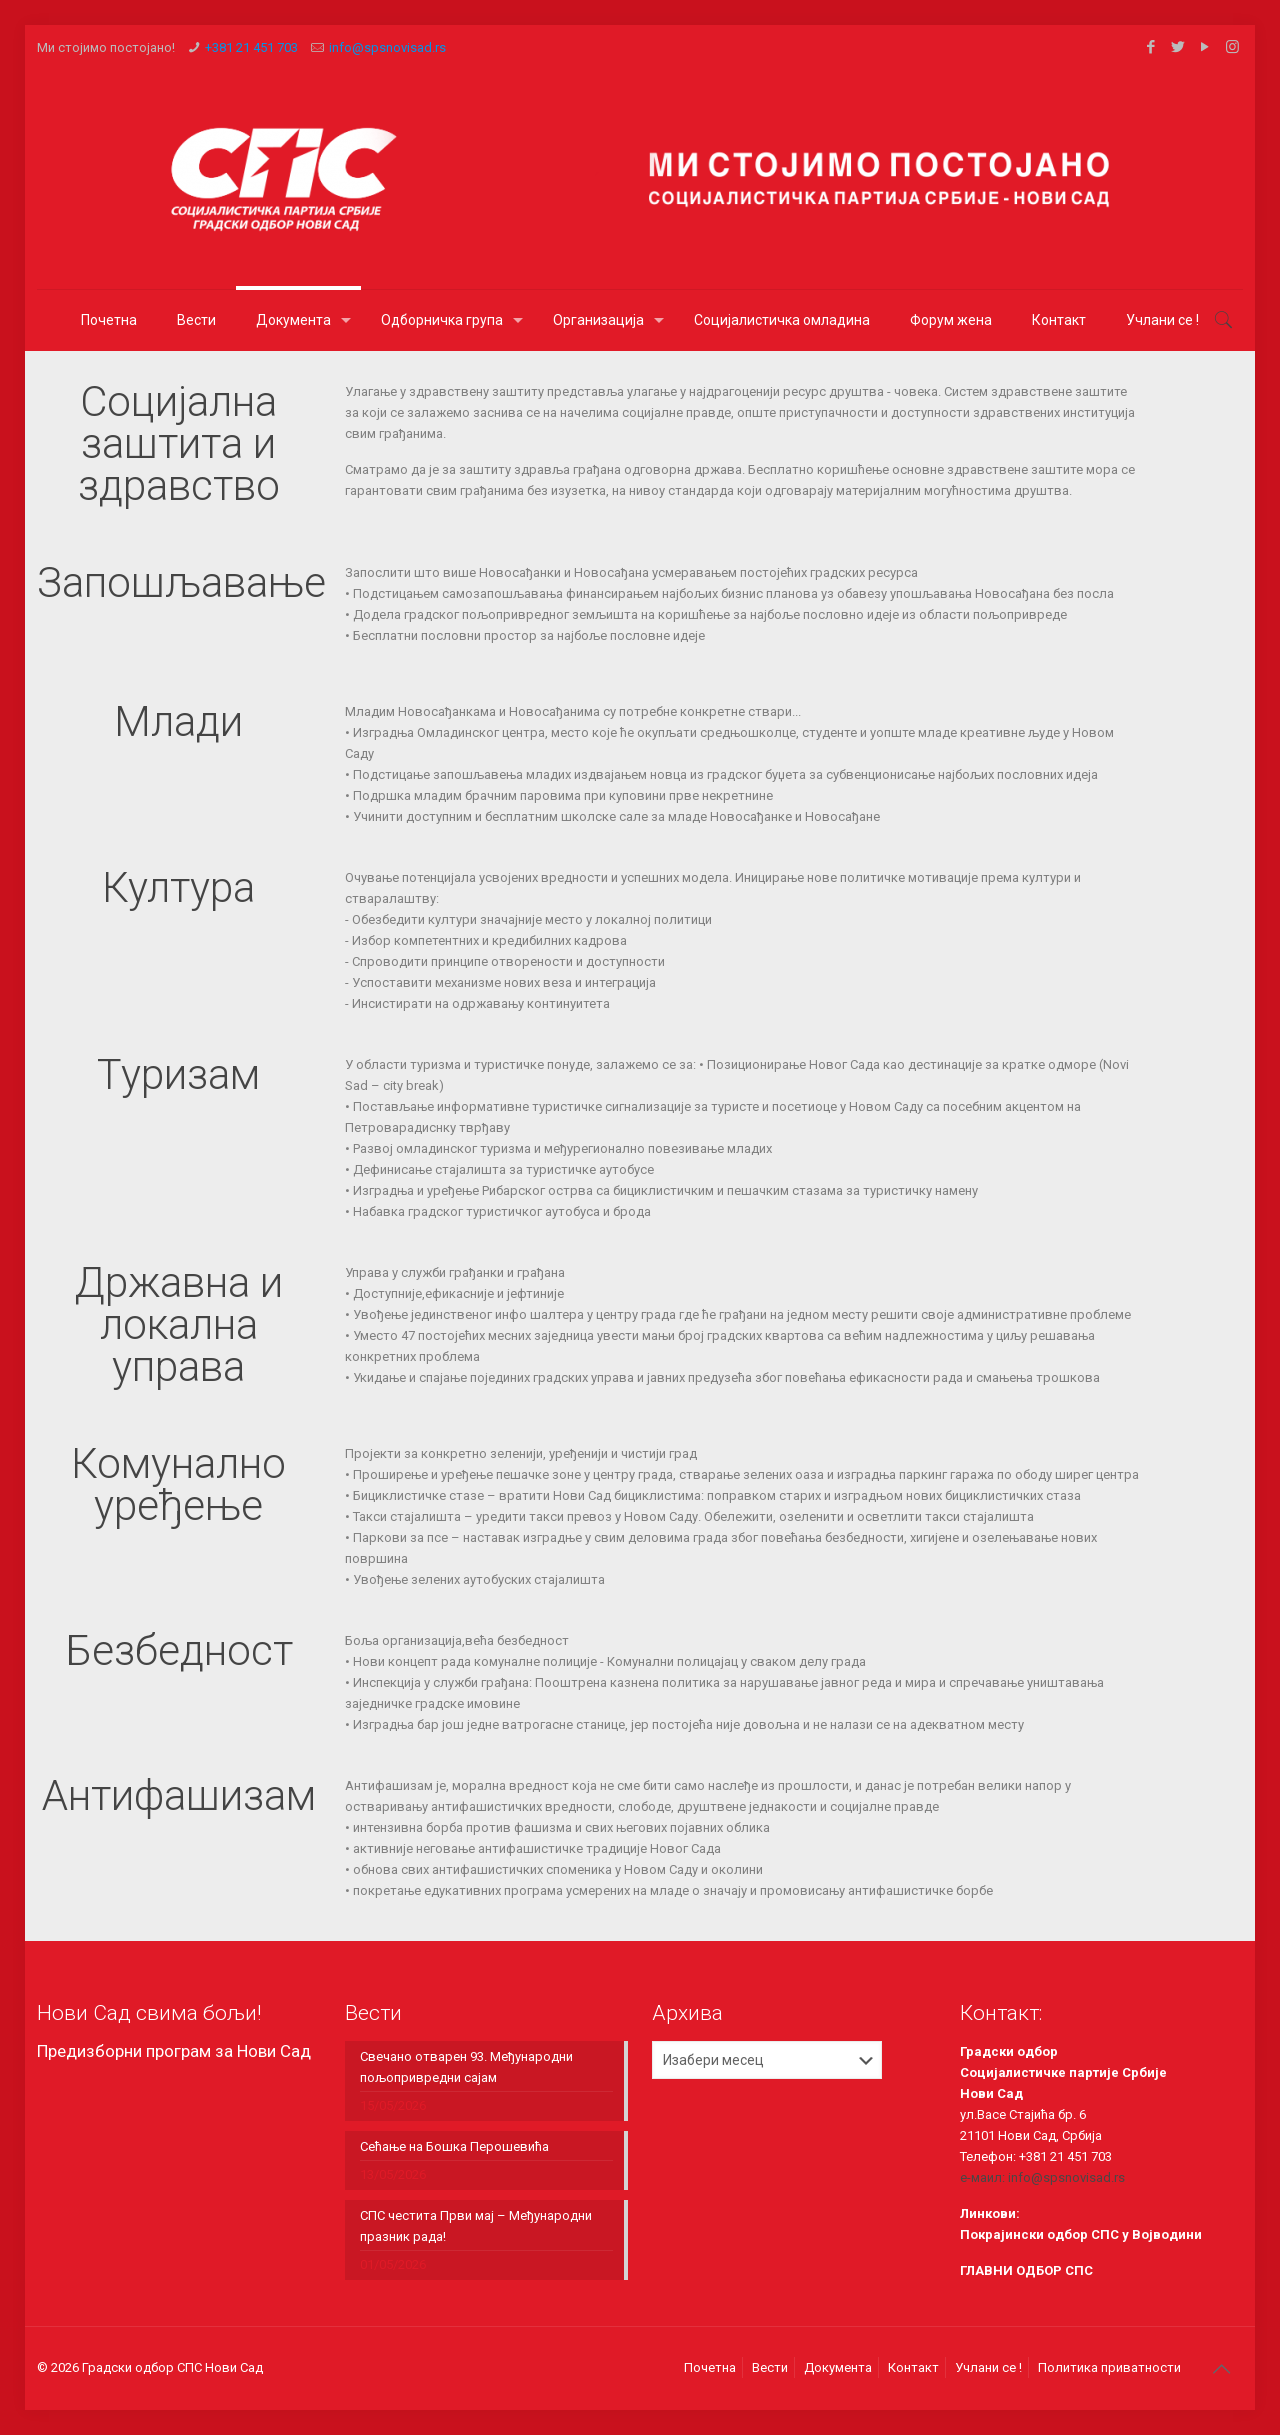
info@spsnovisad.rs (387, 47)
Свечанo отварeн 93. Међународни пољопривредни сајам (466, 2067)
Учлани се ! (988, 2367)
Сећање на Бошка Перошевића (454, 2146)
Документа (838, 2367)
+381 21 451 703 (251, 47)
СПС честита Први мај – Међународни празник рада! (476, 2226)
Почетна (710, 2367)
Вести (770, 2367)
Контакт (913, 2367)
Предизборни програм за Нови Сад (174, 2051)
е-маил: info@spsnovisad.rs (1042, 2177)
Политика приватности (1109, 2367)
